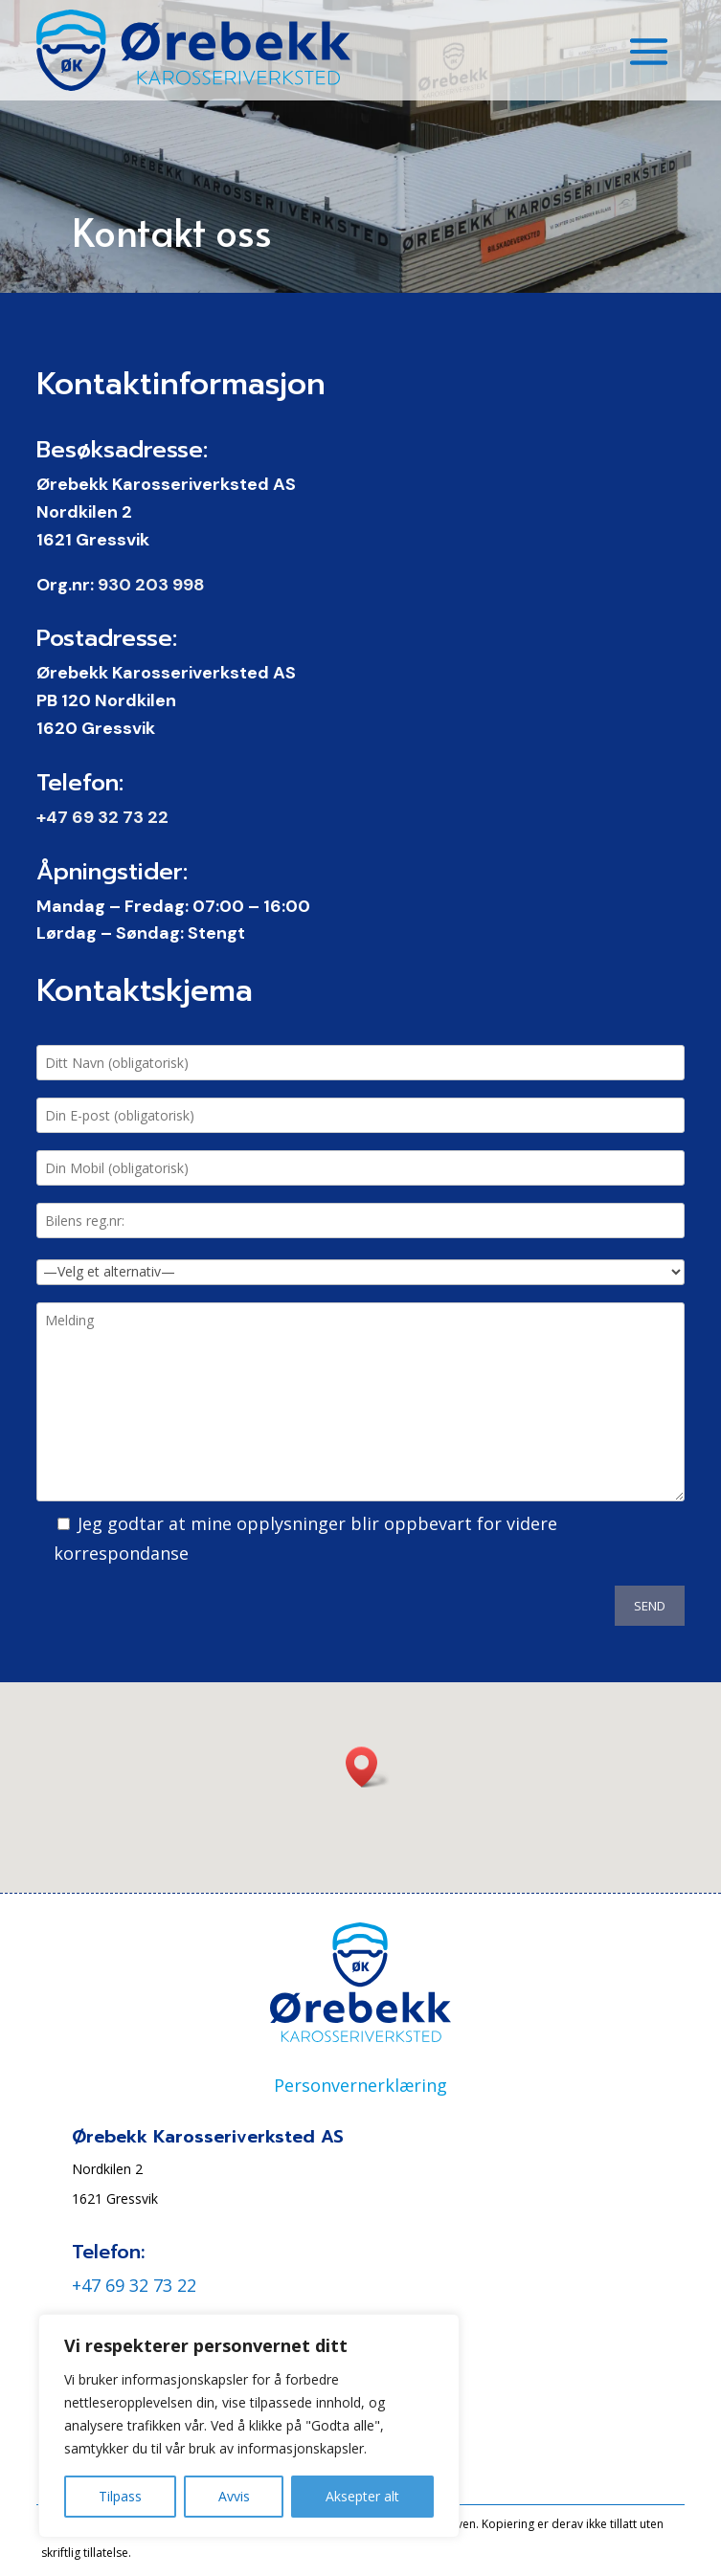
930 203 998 (151, 584)
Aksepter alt (362, 2496)
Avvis (234, 2496)
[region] (249, 2426)
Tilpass (120, 2496)
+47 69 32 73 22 (102, 817)
